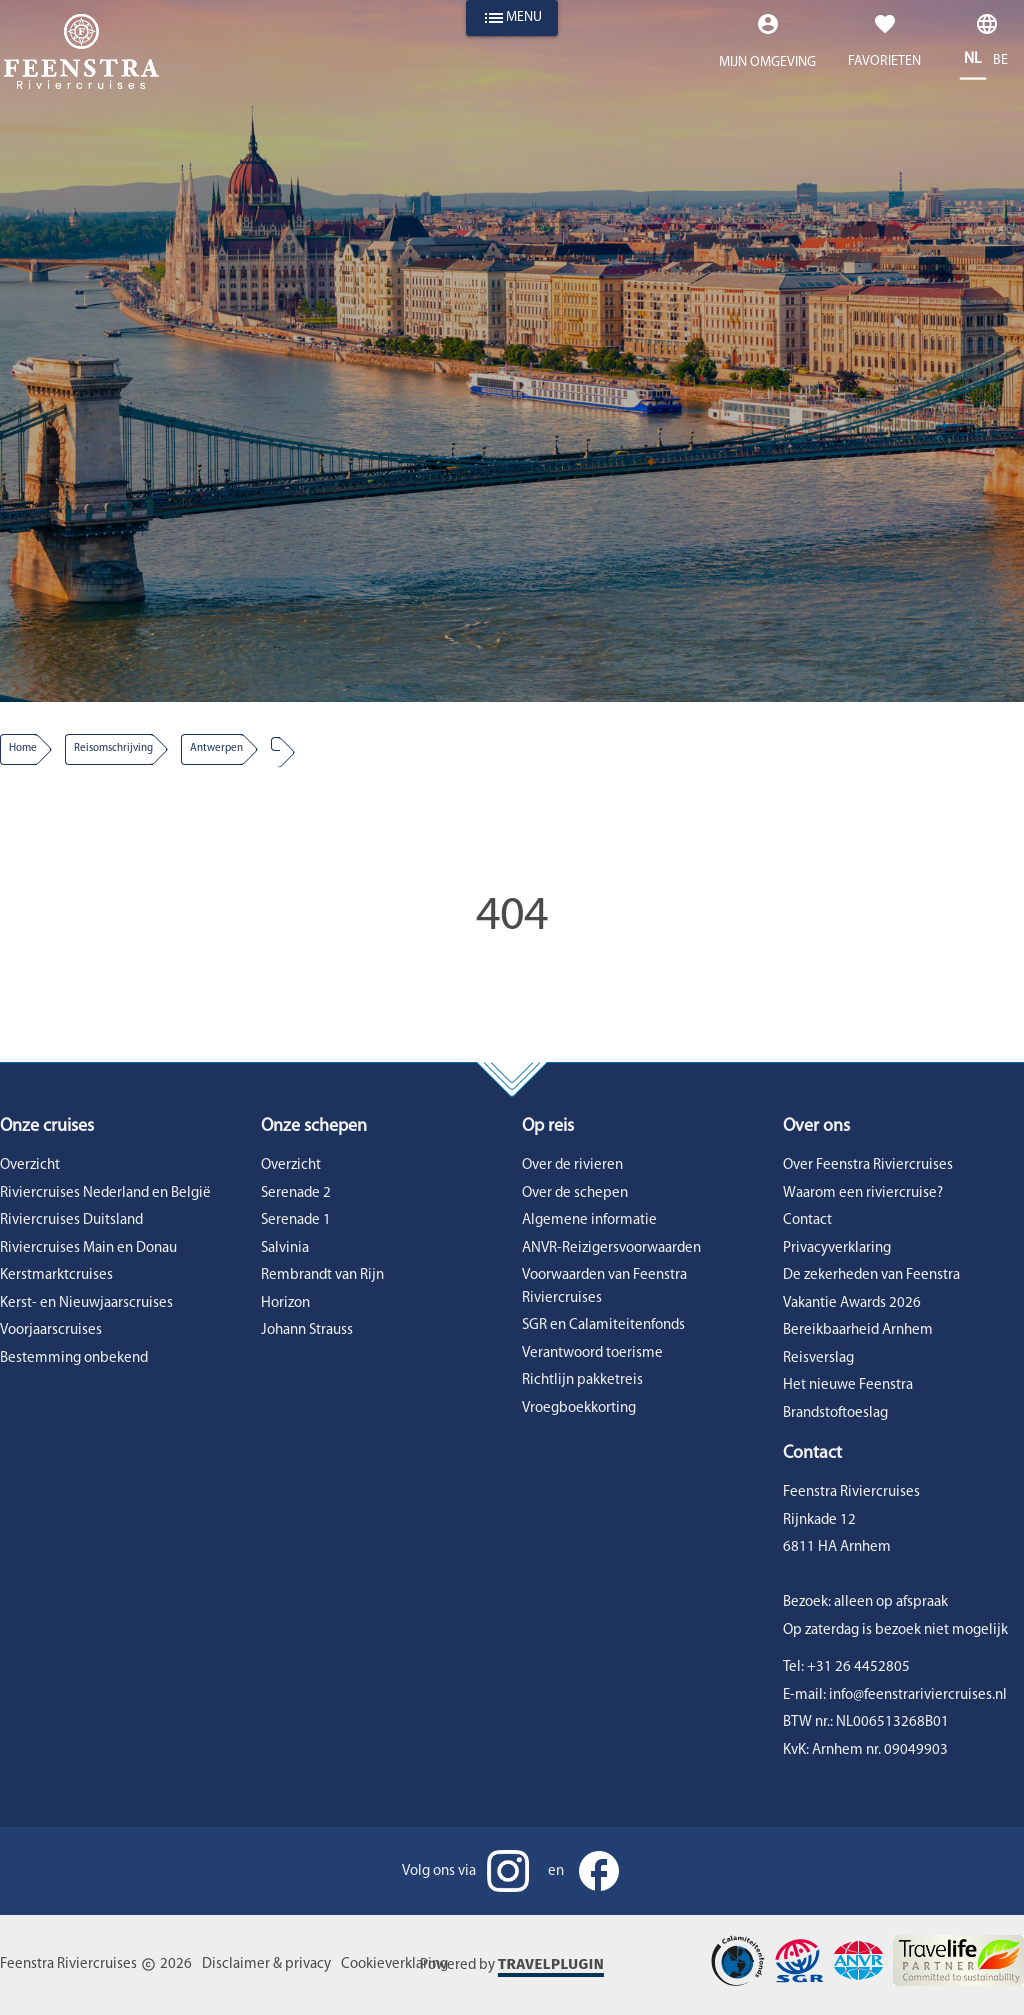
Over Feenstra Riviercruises (868, 1165)
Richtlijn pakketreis (582, 1380)
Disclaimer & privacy (266, 1964)
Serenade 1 (296, 1220)
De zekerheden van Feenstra (871, 1275)
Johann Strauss (307, 1330)
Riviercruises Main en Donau (88, 1248)
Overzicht (30, 1165)
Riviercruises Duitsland (71, 1220)
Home (23, 748)
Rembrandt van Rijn (322, 1275)
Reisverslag (818, 1358)
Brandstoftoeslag (835, 1413)
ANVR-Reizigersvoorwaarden (611, 1248)
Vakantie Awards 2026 (852, 1303)
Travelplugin (551, 1964)
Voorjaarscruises (51, 1330)
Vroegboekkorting (579, 1408)
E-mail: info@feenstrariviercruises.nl (895, 1695)
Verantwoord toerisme (592, 1353)
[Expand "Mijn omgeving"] (767, 46)
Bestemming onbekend (74, 1358)
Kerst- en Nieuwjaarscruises (86, 1303)
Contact (807, 1220)
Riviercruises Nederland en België (105, 1193)
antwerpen (216, 748)
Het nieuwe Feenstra (848, 1385)
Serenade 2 (296, 1193)
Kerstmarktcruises (56, 1275)
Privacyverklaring (837, 1248)
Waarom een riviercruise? (863, 1193)
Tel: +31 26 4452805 (846, 1667)
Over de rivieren (572, 1165)
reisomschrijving (113, 748)
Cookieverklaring (394, 1964)
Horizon (285, 1303)
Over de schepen (575, 1193)
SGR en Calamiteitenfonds (603, 1325)
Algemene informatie (589, 1220)
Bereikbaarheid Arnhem (858, 1330)
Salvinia (285, 1248)
